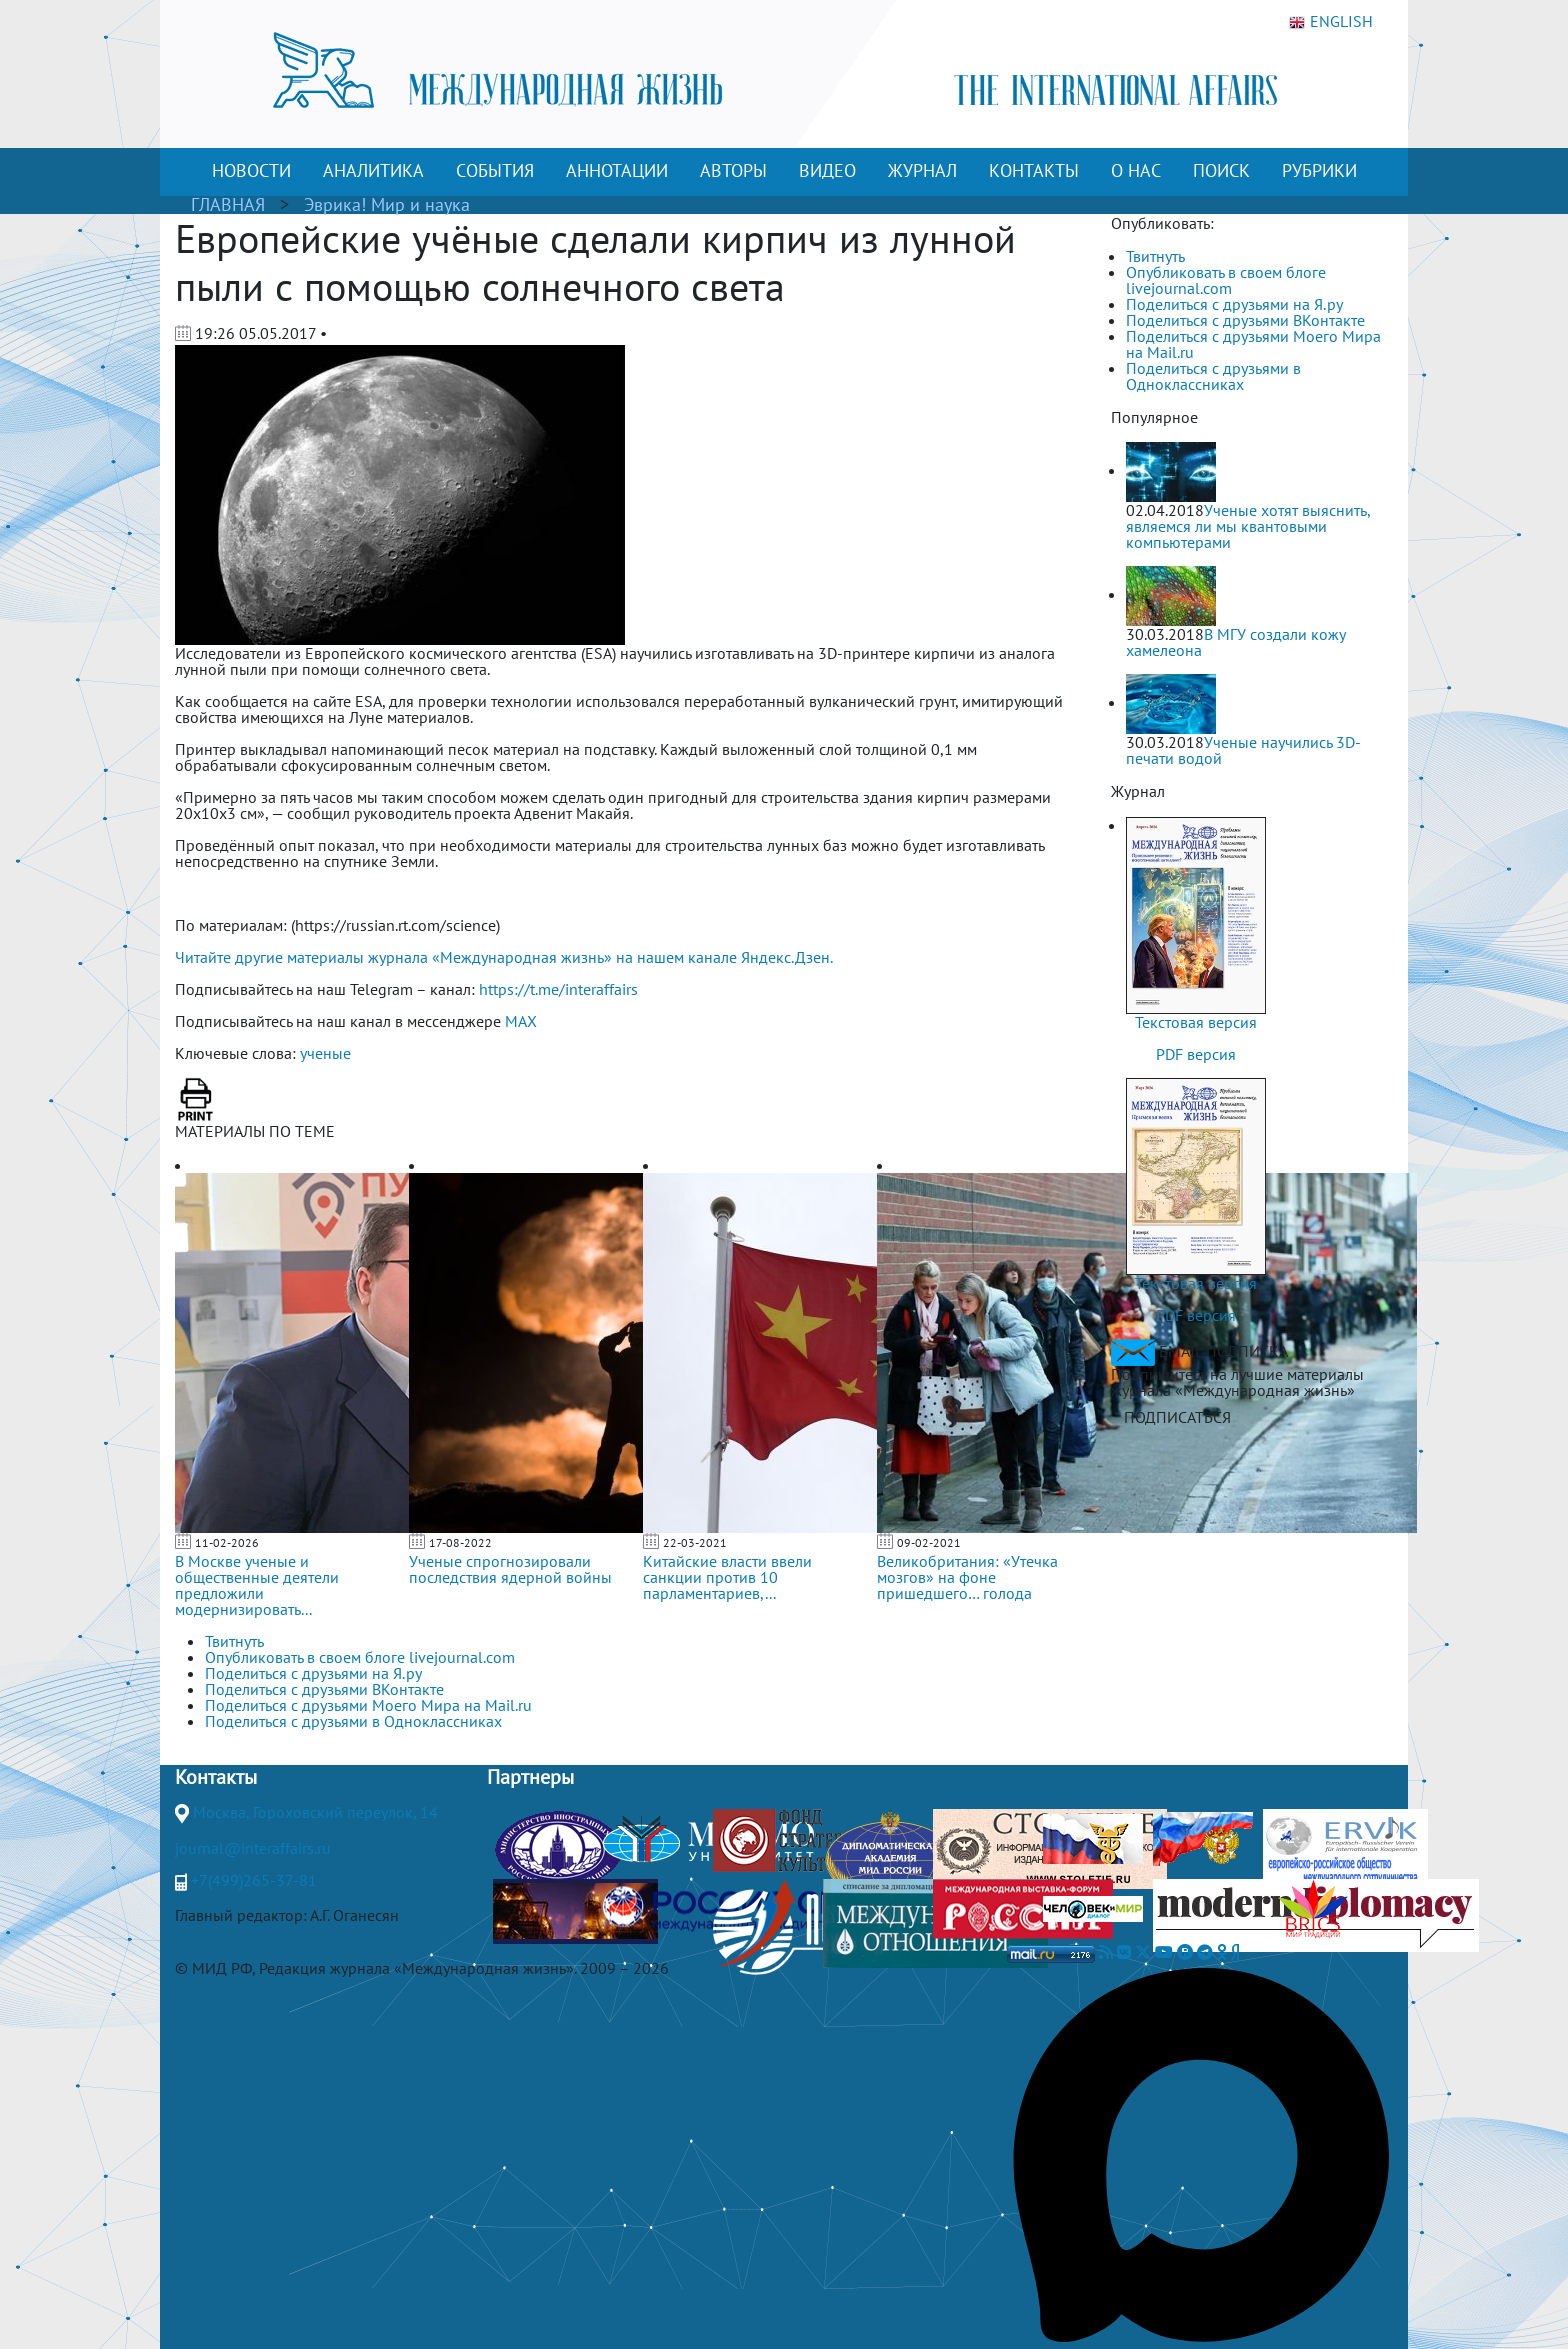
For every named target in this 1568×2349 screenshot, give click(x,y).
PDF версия (1196, 1054)
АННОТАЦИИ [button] (617, 170)
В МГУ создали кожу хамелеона (1235, 642)
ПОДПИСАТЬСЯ (1177, 1417)
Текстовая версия (1196, 1022)
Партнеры (530, 1777)
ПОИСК (1221, 170)
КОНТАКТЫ (1034, 170)
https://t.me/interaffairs (558, 989)
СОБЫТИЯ (495, 170)
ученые (325, 1053)
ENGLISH (1331, 22)
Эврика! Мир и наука (387, 204)
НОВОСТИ (251, 170)
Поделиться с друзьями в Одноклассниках (1213, 376)
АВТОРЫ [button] (733, 170)
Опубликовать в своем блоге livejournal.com (1226, 280)
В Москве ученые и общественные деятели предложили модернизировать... (257, 1585)
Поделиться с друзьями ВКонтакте (1245, 320)
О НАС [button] (1136, 170)
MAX (521, 1021)
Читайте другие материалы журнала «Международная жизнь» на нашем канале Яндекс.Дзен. (504, 957)
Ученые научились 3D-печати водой (1243, 750)
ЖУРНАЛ (922, 170)
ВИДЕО (827, 170)
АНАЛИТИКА (373, 170)
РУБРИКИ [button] (1319, 170)
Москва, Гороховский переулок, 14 (315, 1812)
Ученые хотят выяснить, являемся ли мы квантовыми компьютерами (1248, 526)
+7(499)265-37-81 (254, 1880)
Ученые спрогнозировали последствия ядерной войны (510, 1569)
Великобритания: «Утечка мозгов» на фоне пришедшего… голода (967, 1577)
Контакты (216, 1777)
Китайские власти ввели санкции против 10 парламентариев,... (727, 1577)
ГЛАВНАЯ (228, 204)
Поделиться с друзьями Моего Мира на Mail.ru (1253, 344)
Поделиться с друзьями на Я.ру (1234, 304)
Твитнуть (1155, 256)
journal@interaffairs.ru (253, 1848)
